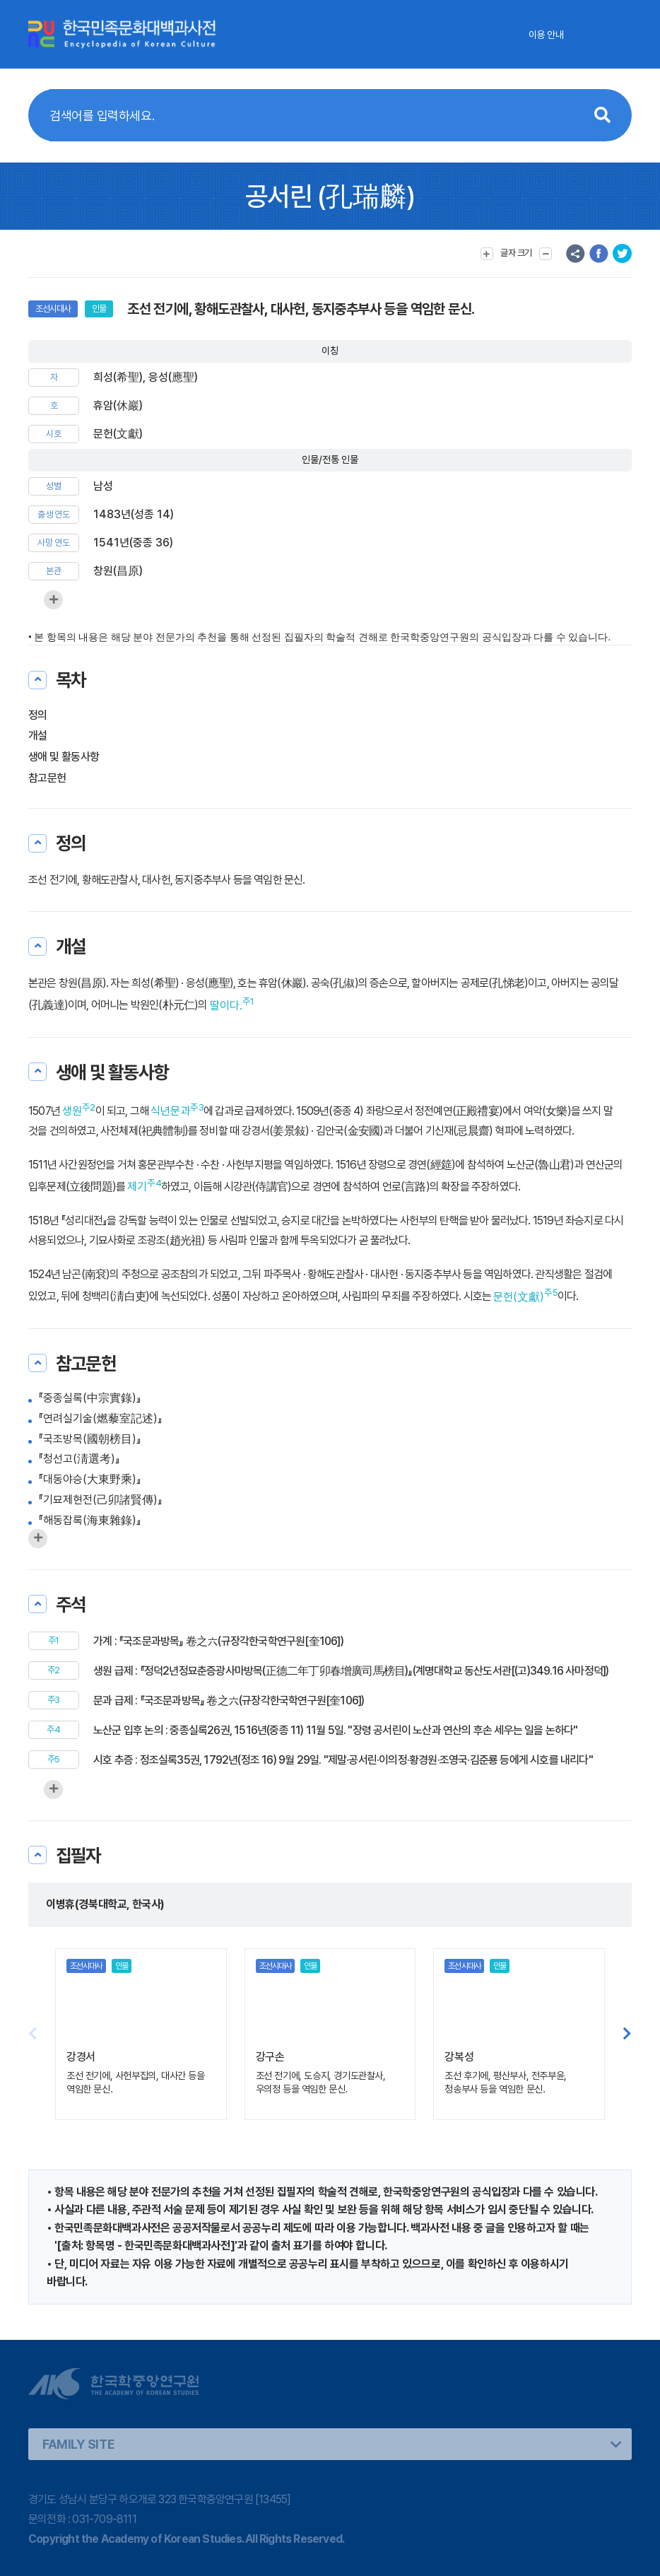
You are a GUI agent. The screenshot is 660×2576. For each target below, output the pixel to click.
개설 (37, 735)
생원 (72, 1111)
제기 (137, 1186)
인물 (99, 308)
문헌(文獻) (518, 1297)
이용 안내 (546, 34)
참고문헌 (47, 778)
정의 (37, 715)
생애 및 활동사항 (63, 756)
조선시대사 (53, 308)
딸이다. (226, 1005)
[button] (627, 2034)
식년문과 (170, 1111)
